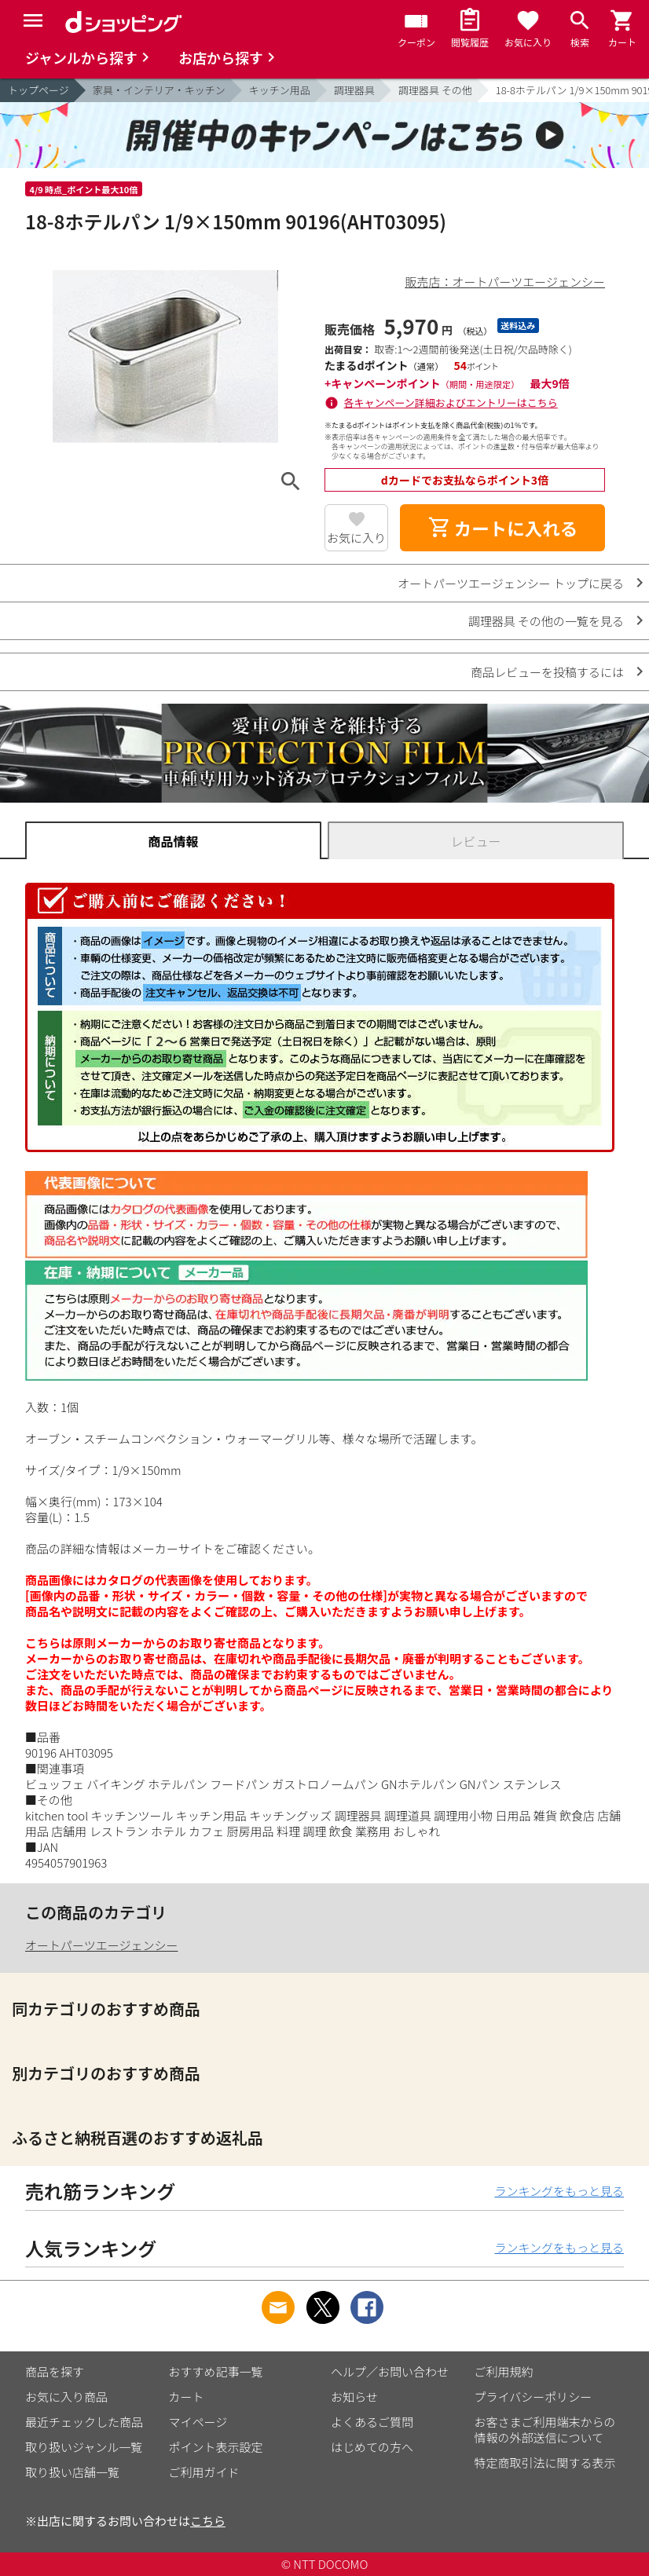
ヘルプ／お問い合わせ (390, 2371)
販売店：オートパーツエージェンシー (505, 281)
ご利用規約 (504, 2371)
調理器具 (354, 89)
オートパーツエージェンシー (101, 1945)
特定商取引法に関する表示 (545, 2462)
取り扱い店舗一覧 (72, 2472)
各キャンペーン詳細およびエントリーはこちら (451, 402)
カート (186, 2396)
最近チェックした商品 (84, 2421)
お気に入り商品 (66, 2396)
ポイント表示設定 (216, 2447)
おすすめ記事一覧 (216, 2371)
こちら (208, 2520)
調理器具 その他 (435, 89)
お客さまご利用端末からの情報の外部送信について (545, 2429)
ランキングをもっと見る (559, 2191)
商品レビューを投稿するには (547, 672)
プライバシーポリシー (533, 2396)
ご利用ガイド (204, 2472)
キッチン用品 (279, 89)
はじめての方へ (372, 2447)
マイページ (198, 2421)
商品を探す (54, 2371)
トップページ (38, 89)
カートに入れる (502, 528)
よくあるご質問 (372, 2421)
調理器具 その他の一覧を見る (546, 621)
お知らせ (354, 2396)
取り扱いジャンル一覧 (83, 2447)
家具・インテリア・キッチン (159, 89)
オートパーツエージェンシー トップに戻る (511, 583)
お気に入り (356, 537)
